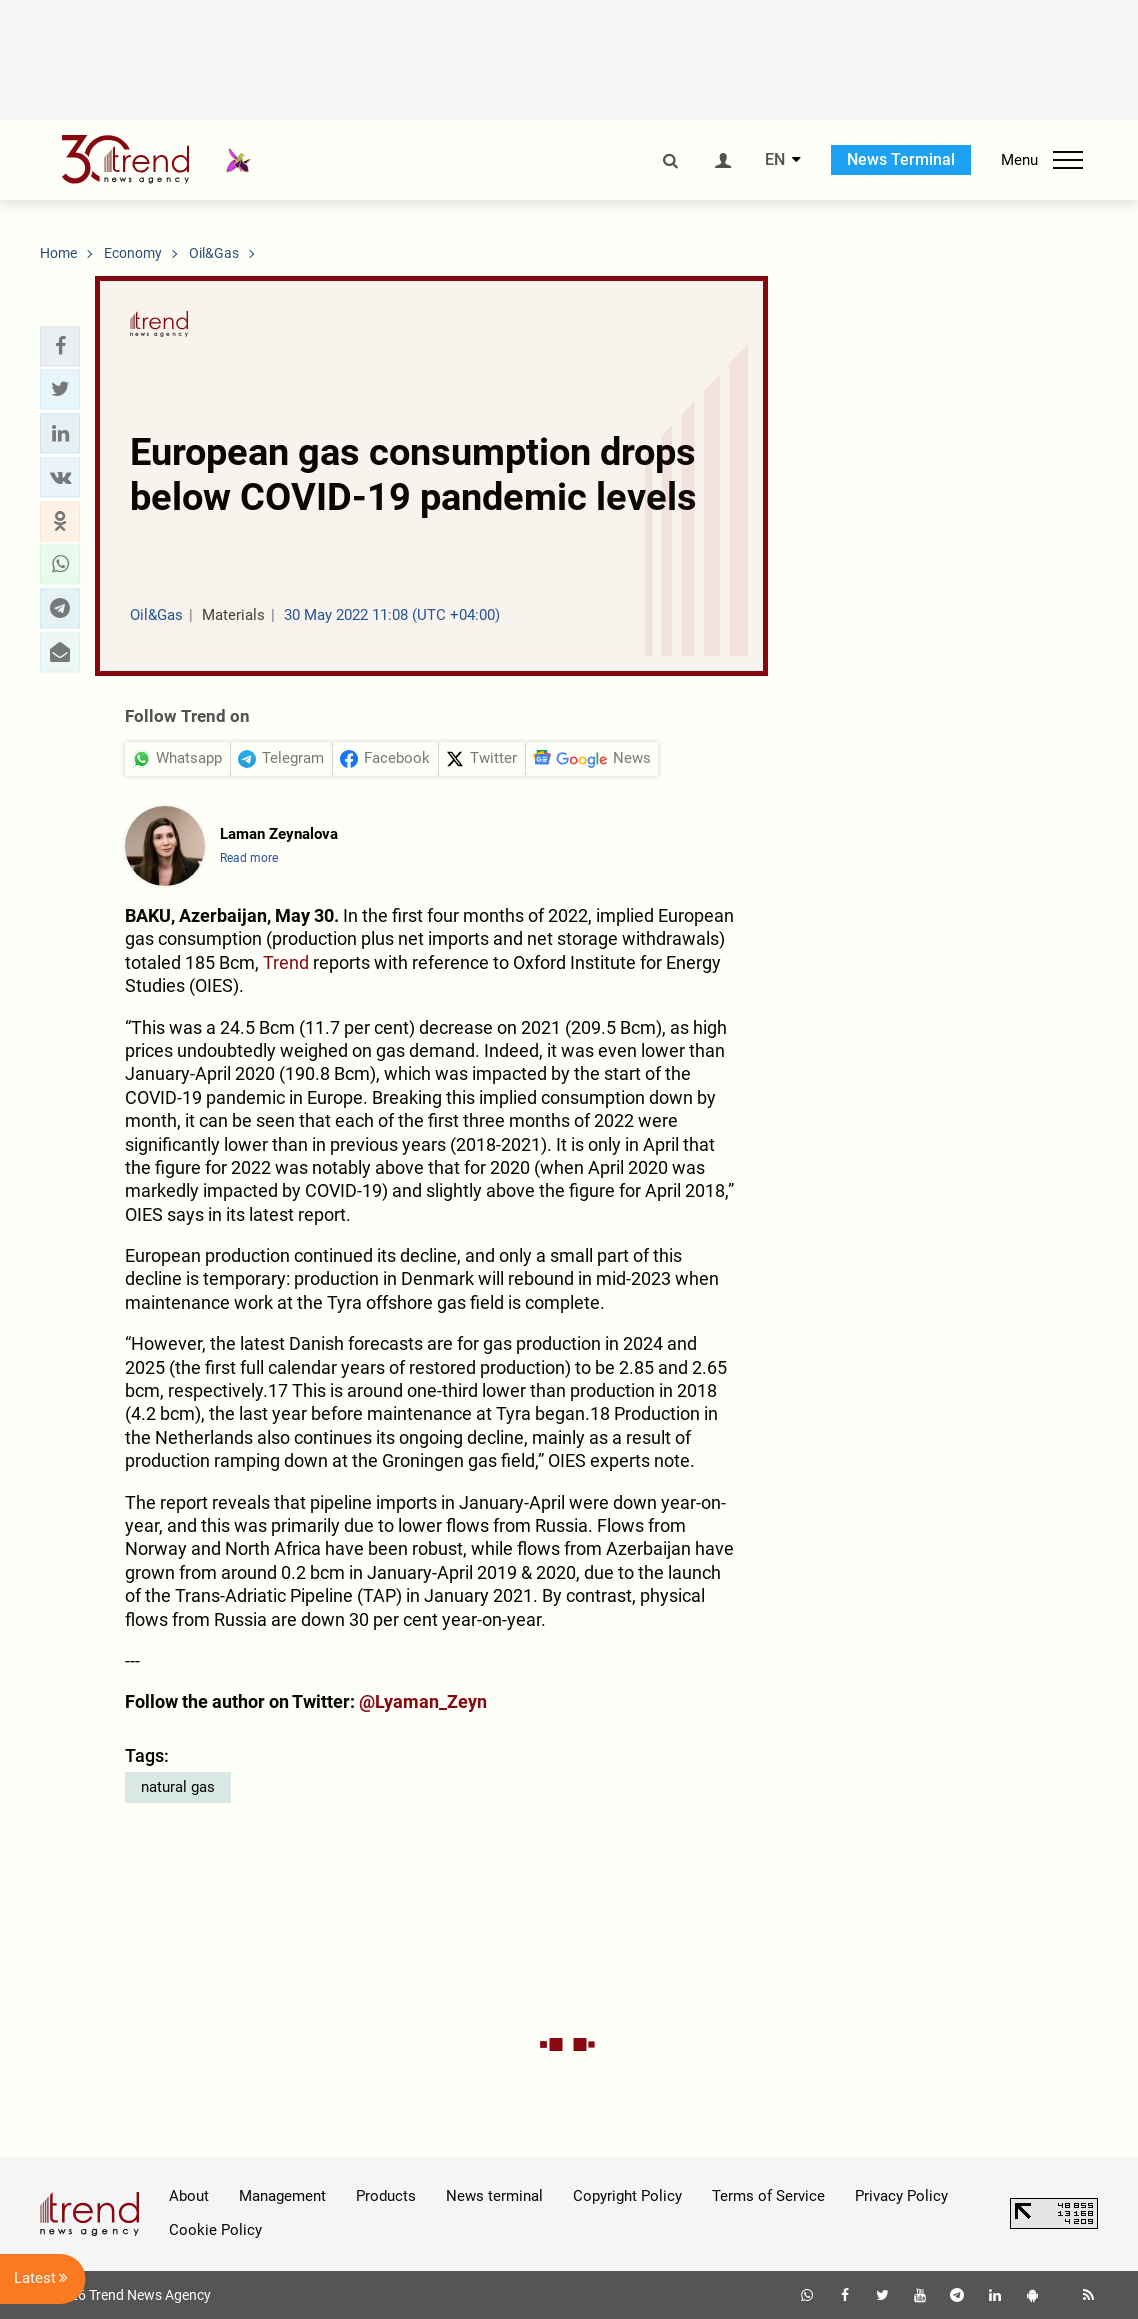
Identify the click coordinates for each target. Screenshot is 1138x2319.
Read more (249, 858)
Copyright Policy (627, 2196)
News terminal (494, 2196)
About (189, 2196)
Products (386, 2196)
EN (775, 160)
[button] (60, 346)
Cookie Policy (215, 2230)
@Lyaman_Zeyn (423, 1701)
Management (282, 2196)
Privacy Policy (901, 2196)
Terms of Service (768, 2196)
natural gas (178, 1787)
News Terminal (901, 159)
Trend (286, 962)
